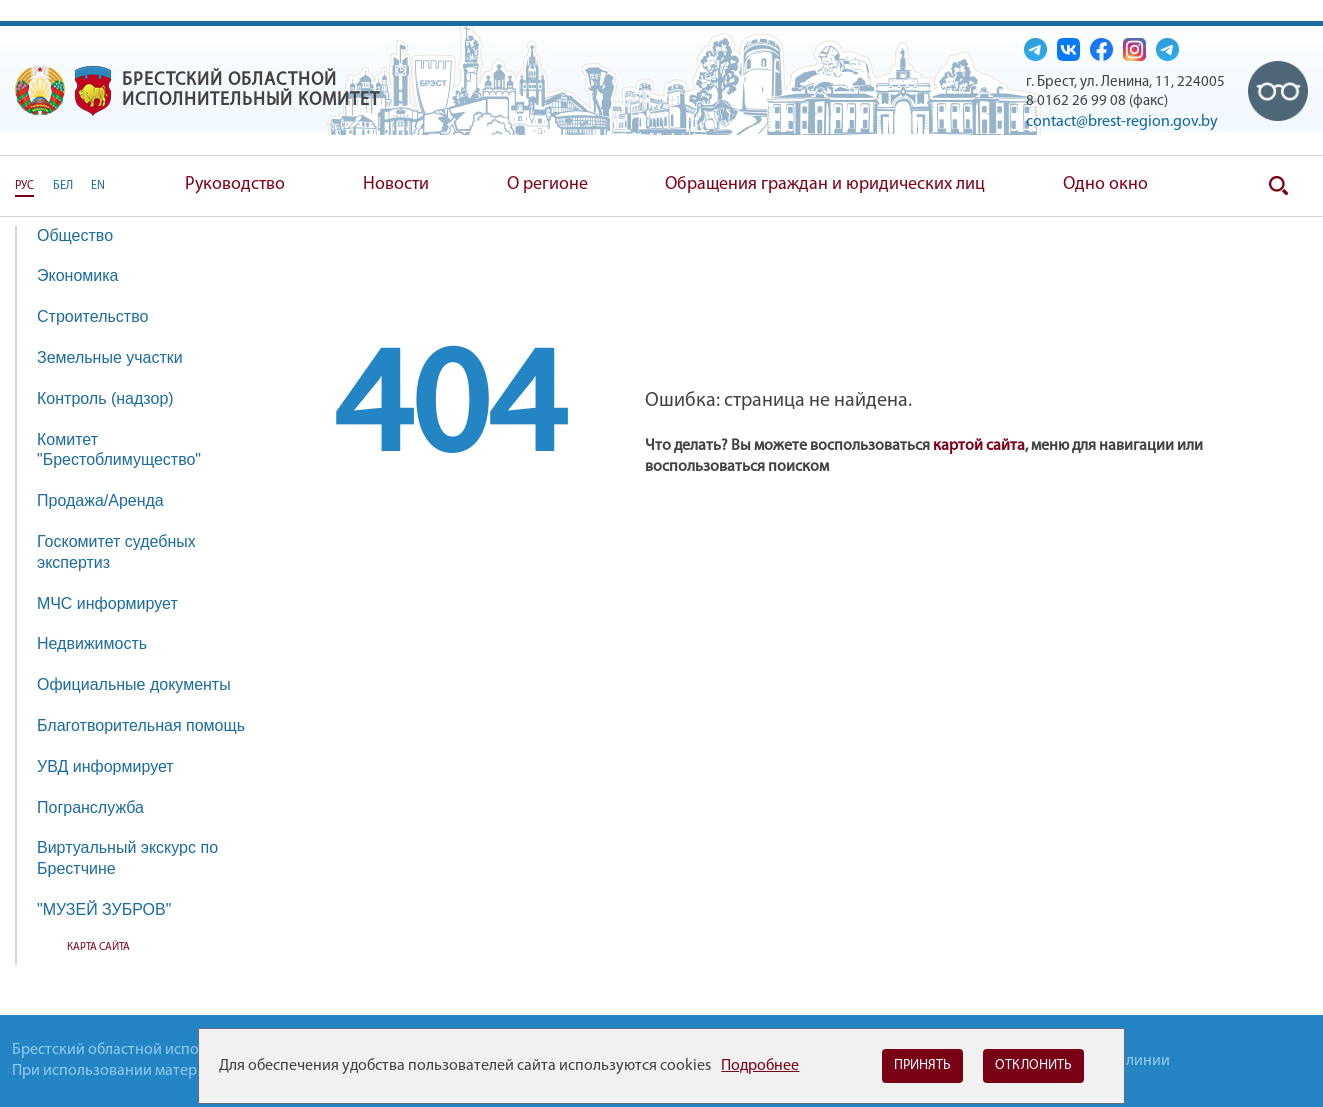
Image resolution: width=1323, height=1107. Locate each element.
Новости (396, 184)
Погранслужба (90, 807)
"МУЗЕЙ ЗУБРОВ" (114, 909)
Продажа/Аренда (110, 500)
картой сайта (979, 446)
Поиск (1278, 186)
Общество (85, 235)
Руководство (235, 184)
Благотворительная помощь (141, 725)
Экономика (88, 275)
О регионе (547, 184)
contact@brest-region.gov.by (1122, 122)
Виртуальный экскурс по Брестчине (127, 858)
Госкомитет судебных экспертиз (116, 552)
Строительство (92, 316)
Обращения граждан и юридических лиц (825, 184)
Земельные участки (110, 357)
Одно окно (1105, 184)
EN (98, 186)
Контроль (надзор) (115, 398)
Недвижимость (102, 643)
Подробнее (760, 1066)
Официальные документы (134, 684)
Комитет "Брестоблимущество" (129, 450)
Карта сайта (98, 947)
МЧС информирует (117, 603)
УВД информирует (105, 766)
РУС (24, 186)
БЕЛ (63, 186)
